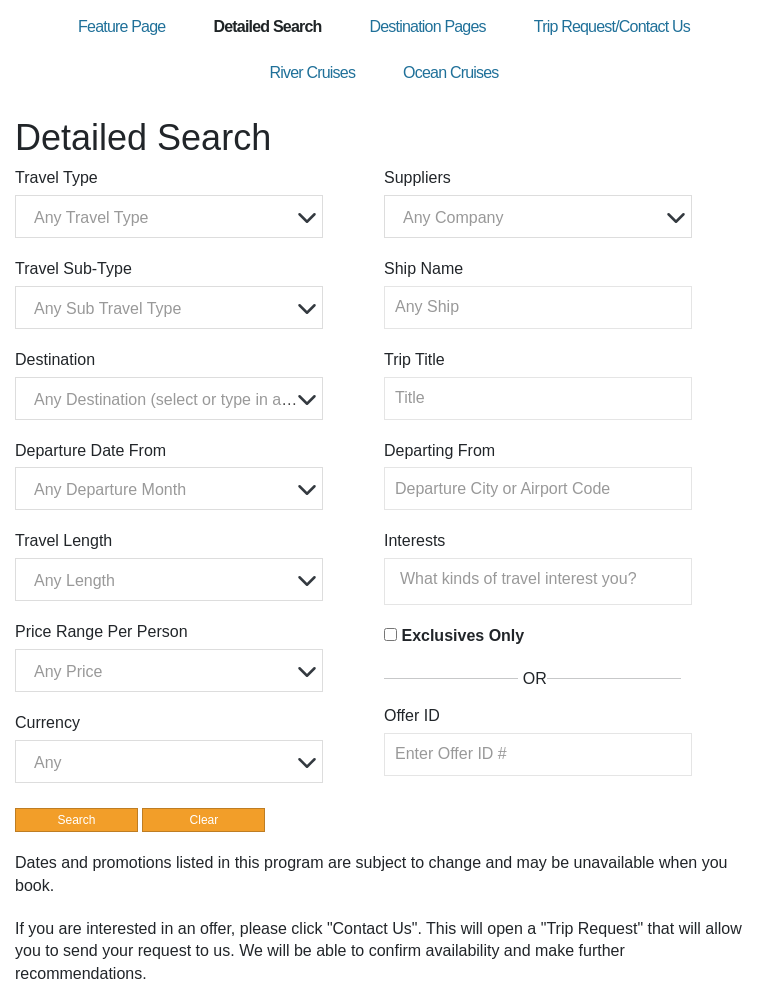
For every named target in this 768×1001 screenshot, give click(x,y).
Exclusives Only (462, 635)
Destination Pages (427, 26)
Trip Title (414, 359)
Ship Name (423, 268)
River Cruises (312, 72)
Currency (47, 722)
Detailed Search (267, 26)
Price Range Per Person (101, 631)
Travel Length (63, 540)
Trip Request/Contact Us (612, 26)
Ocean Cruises (450, 72)
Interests (414, 540)
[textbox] (174, 217)
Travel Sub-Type (73, 268)
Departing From (439, 450)
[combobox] (169, 216)
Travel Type (56, 177)
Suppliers (417, 177)
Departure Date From (90, 450)
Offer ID (412, 715)
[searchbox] (543, 579)
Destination (55, 359)
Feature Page (121, 26)
